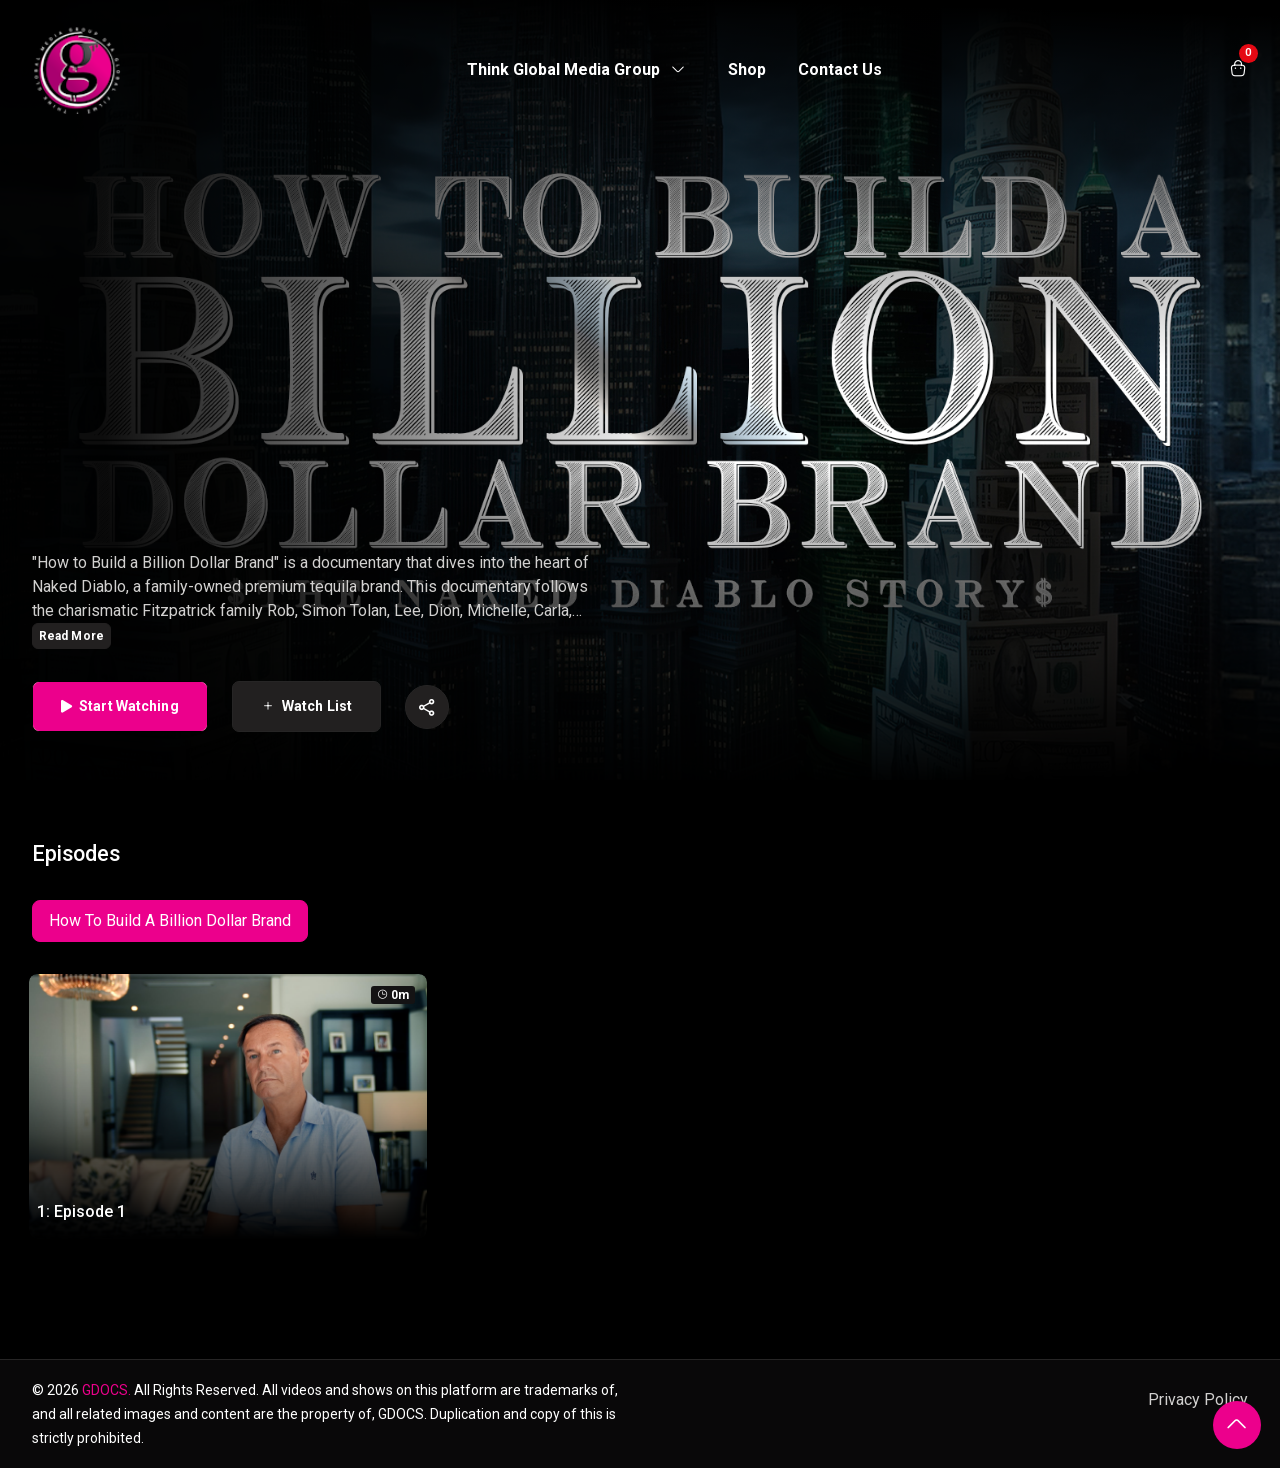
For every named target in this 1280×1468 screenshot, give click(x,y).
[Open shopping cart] (1238, 70)
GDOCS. (106, 1390)
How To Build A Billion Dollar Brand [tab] (170, 920)
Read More (71, 636)
